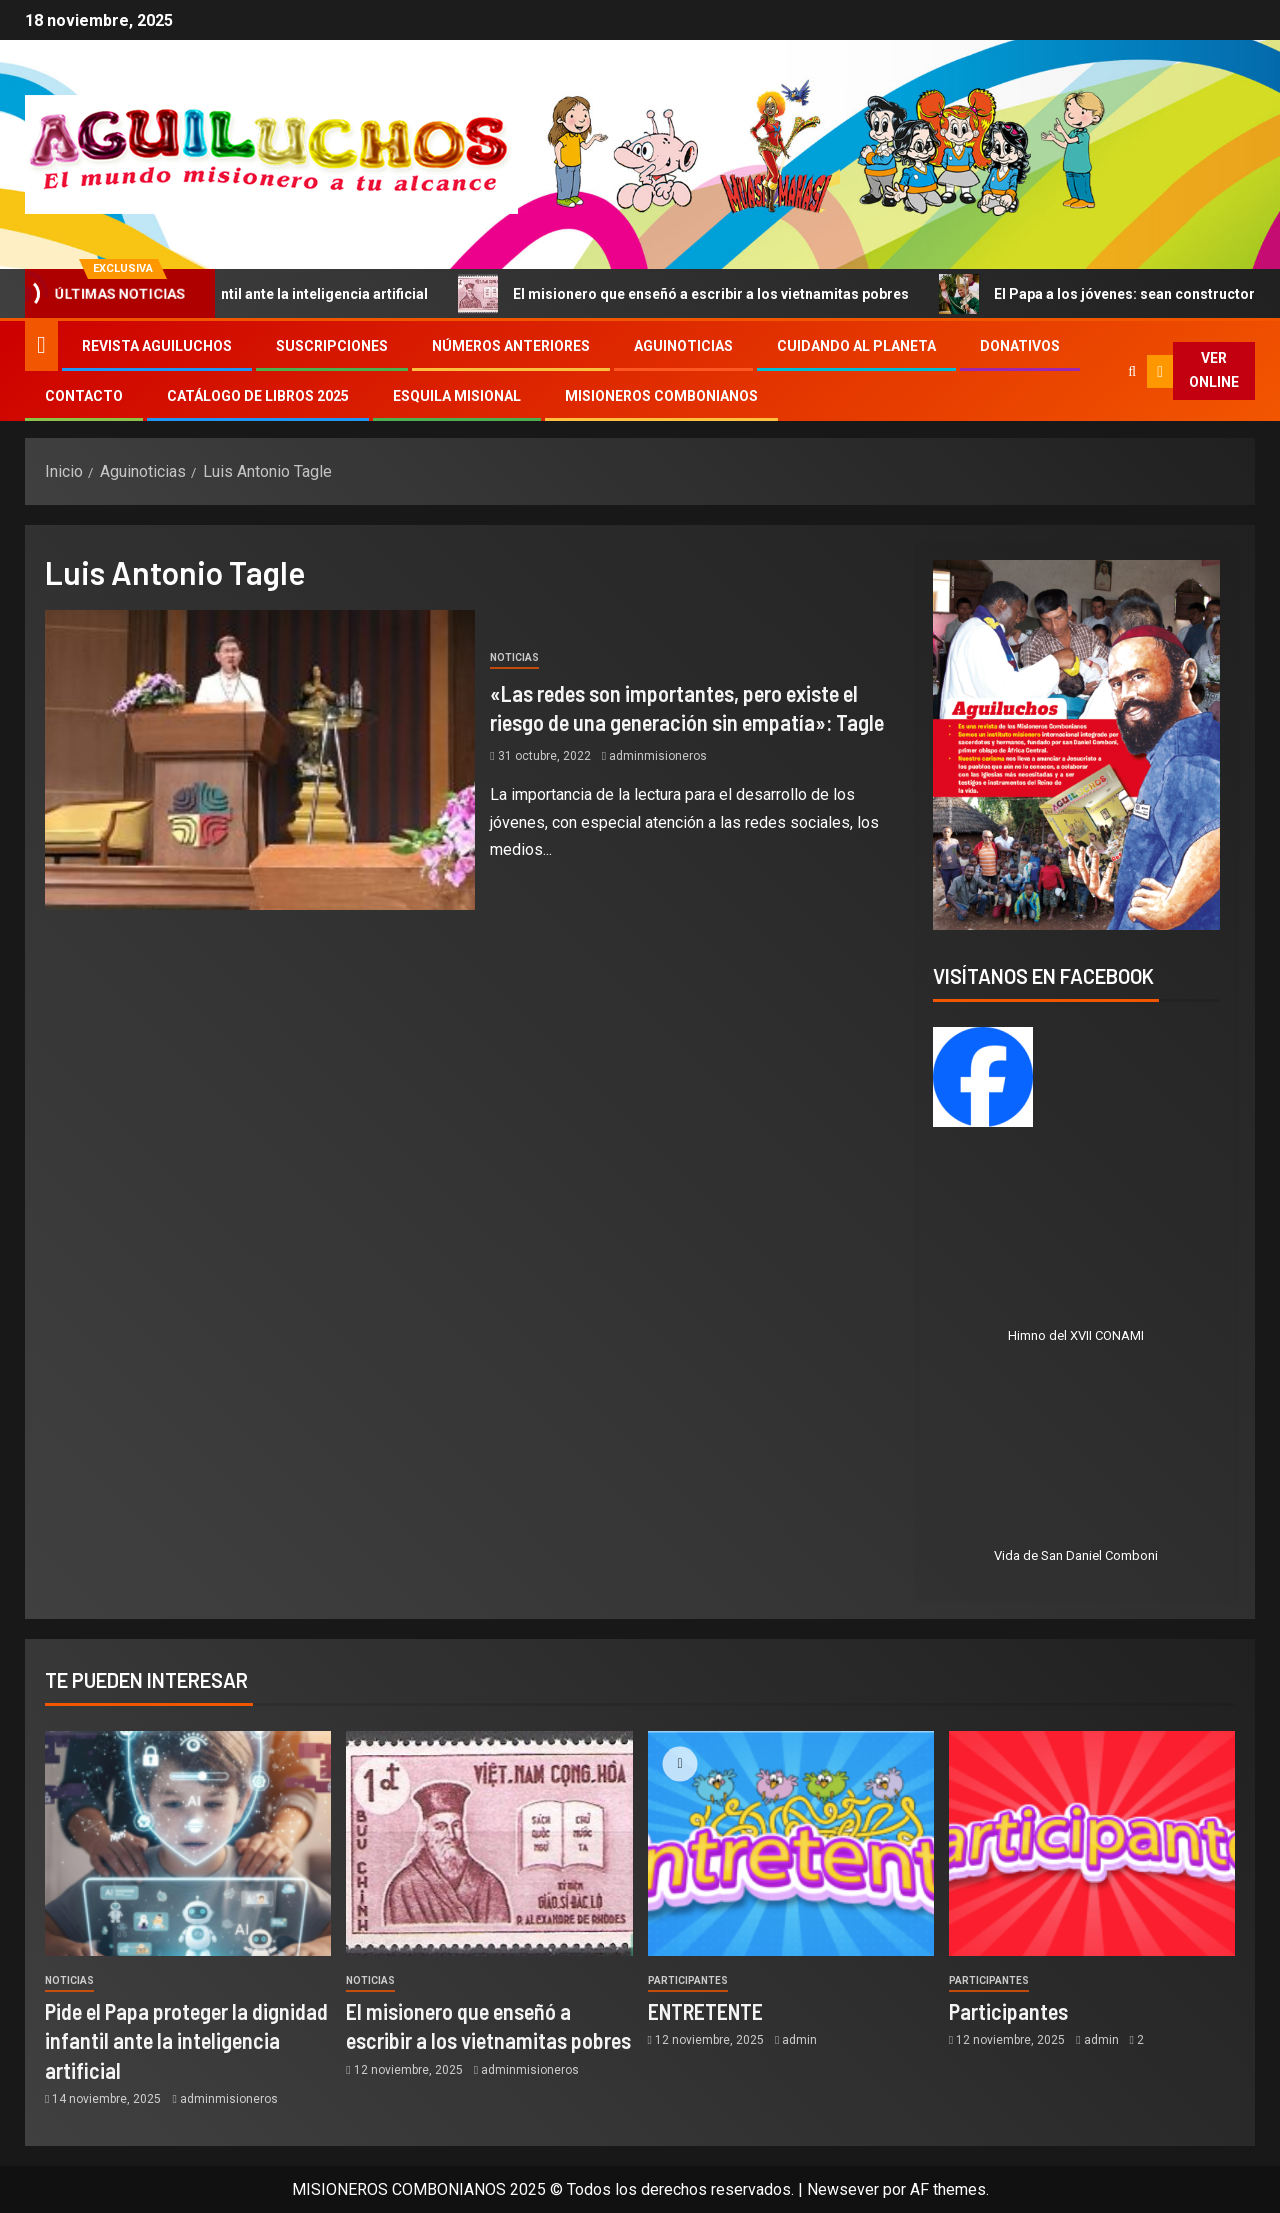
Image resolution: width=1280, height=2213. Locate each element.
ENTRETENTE (705, 2011)
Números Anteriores (511, 346)
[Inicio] (41, 345)
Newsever (843, 2189)
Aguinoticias (683, 346)
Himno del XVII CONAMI (1076, 1335)
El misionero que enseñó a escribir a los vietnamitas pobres (702, 294)
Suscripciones (332, 346)
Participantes (688, 1980)
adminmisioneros (658, 756)
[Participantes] (1092, 1843)
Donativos (1020, 346)
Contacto (84, 396)
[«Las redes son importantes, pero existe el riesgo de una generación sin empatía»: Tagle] (260, 760)
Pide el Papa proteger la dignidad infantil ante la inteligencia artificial (186, 2040)
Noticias (514, 657)
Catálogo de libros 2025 (258, 396)
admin (799, 2040)
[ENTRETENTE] (791, 1843)
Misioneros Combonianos (661, 396)
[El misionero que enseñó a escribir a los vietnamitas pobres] (489, 1843)
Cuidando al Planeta (856, 346)
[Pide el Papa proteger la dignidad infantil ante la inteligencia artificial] (188, 1843)
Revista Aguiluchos (157, 346)
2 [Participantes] (1140, 2040)
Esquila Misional (457, 396)
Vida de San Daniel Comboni (1076, 1555)
